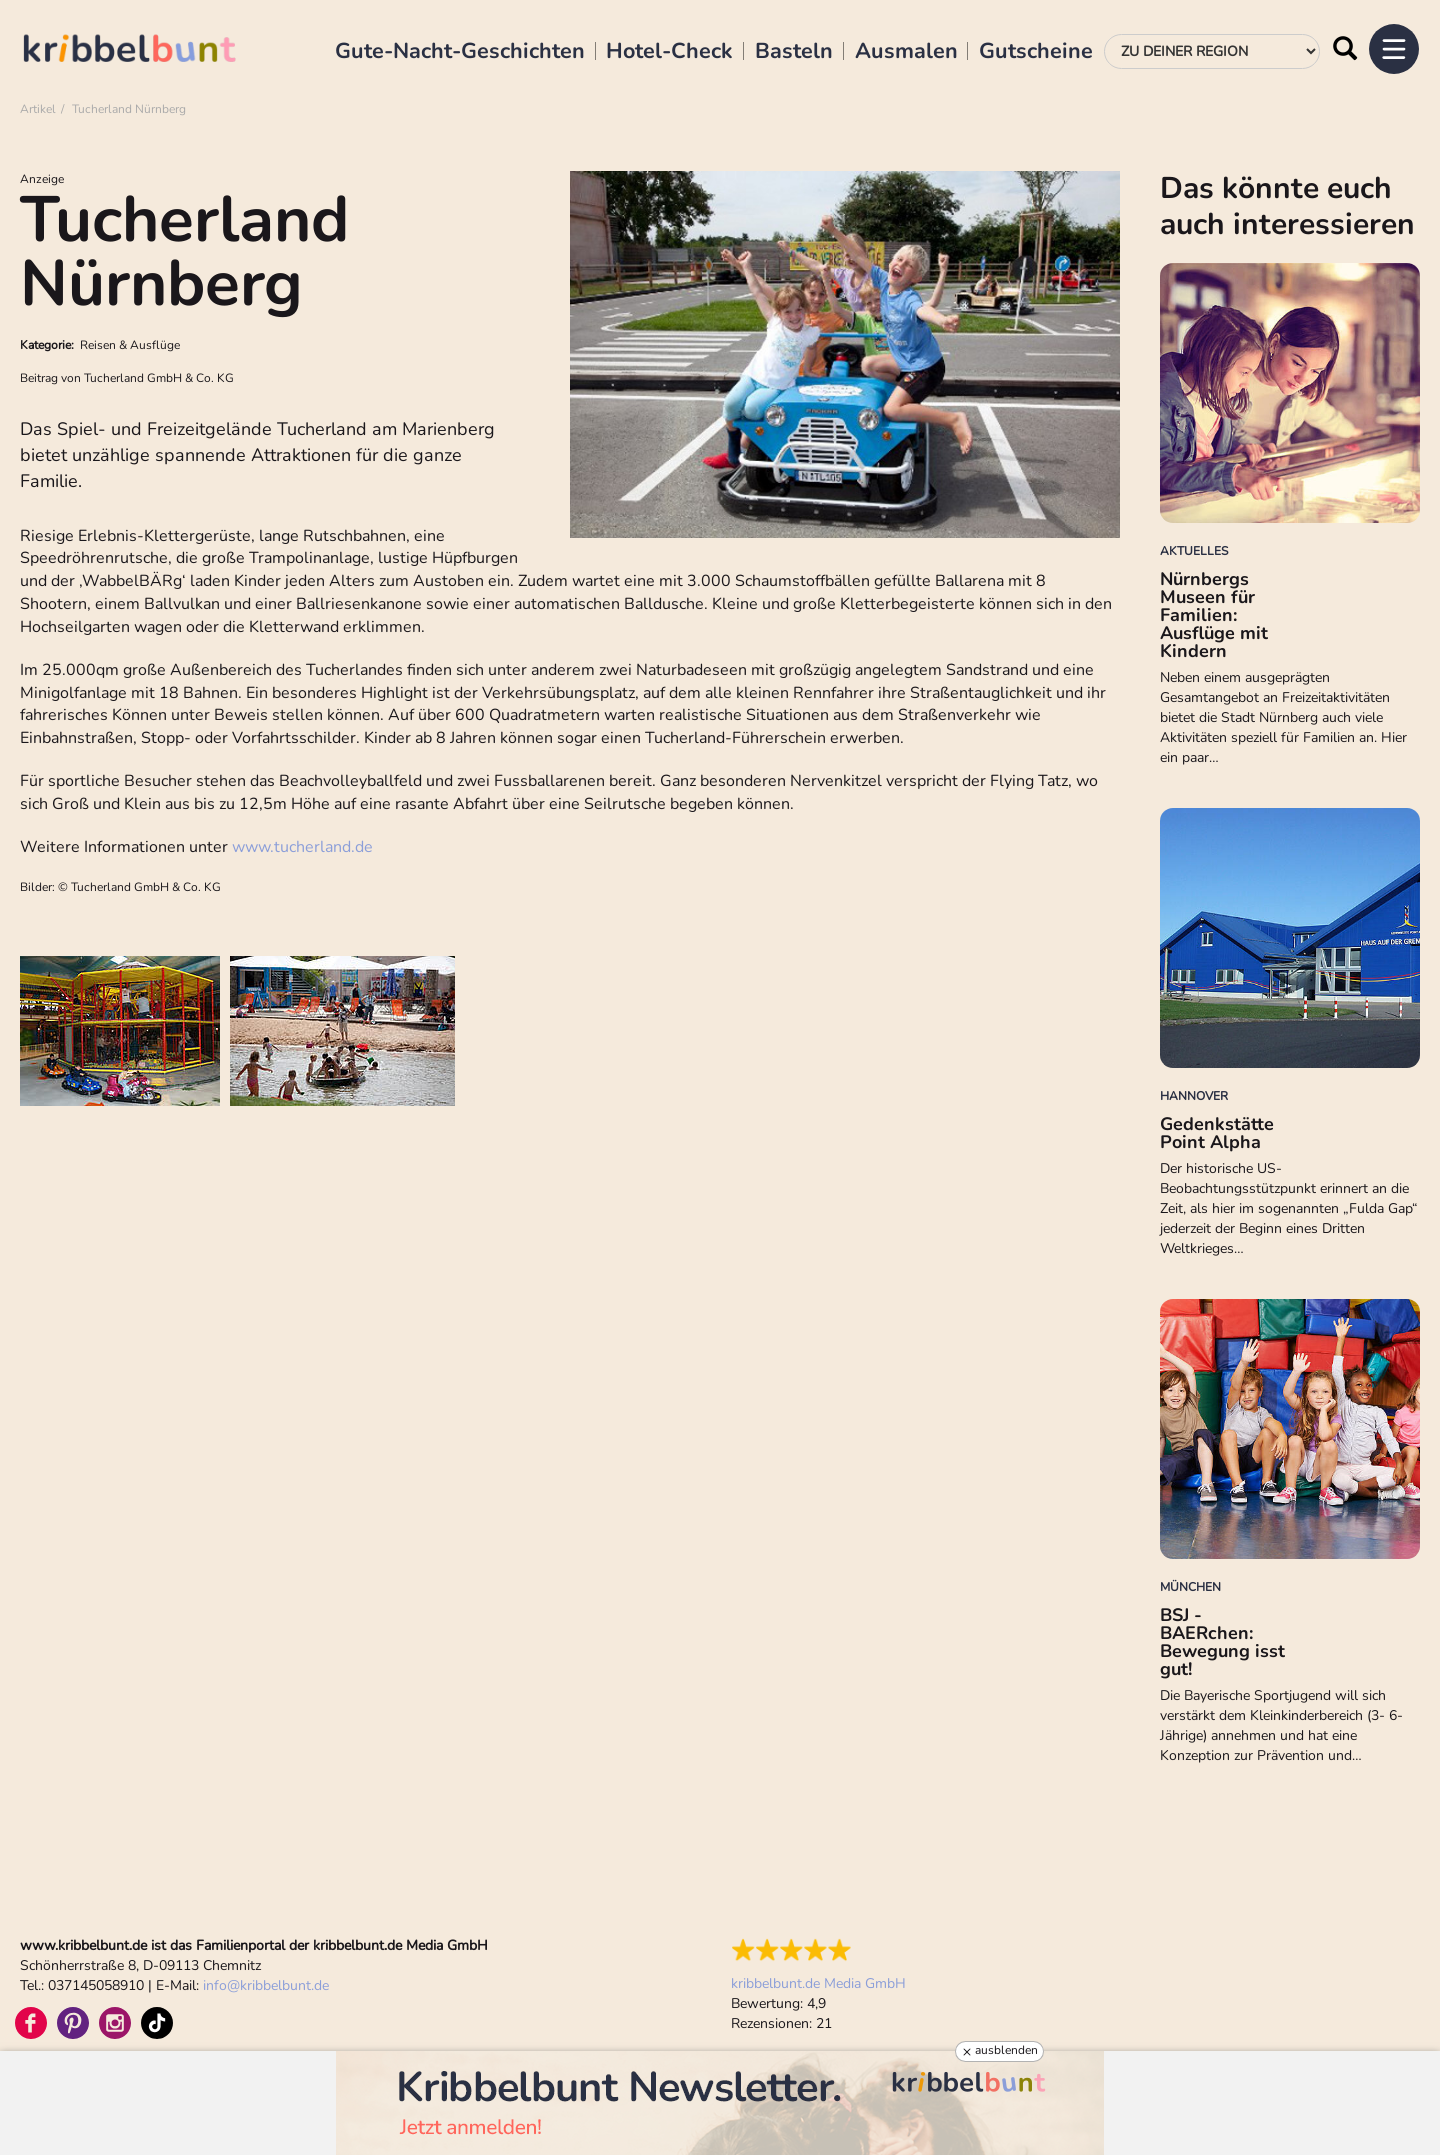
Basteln (794, 52)
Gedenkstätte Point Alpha (1217, 1133)
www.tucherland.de (302, 847)
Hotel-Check (669, 52)
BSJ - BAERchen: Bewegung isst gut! (1222, 1642)
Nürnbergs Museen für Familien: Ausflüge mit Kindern (1214, 615)
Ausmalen (906, 52)
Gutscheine (1036, 52)
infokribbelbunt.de (266, 1985)
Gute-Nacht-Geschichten (460, 52)
